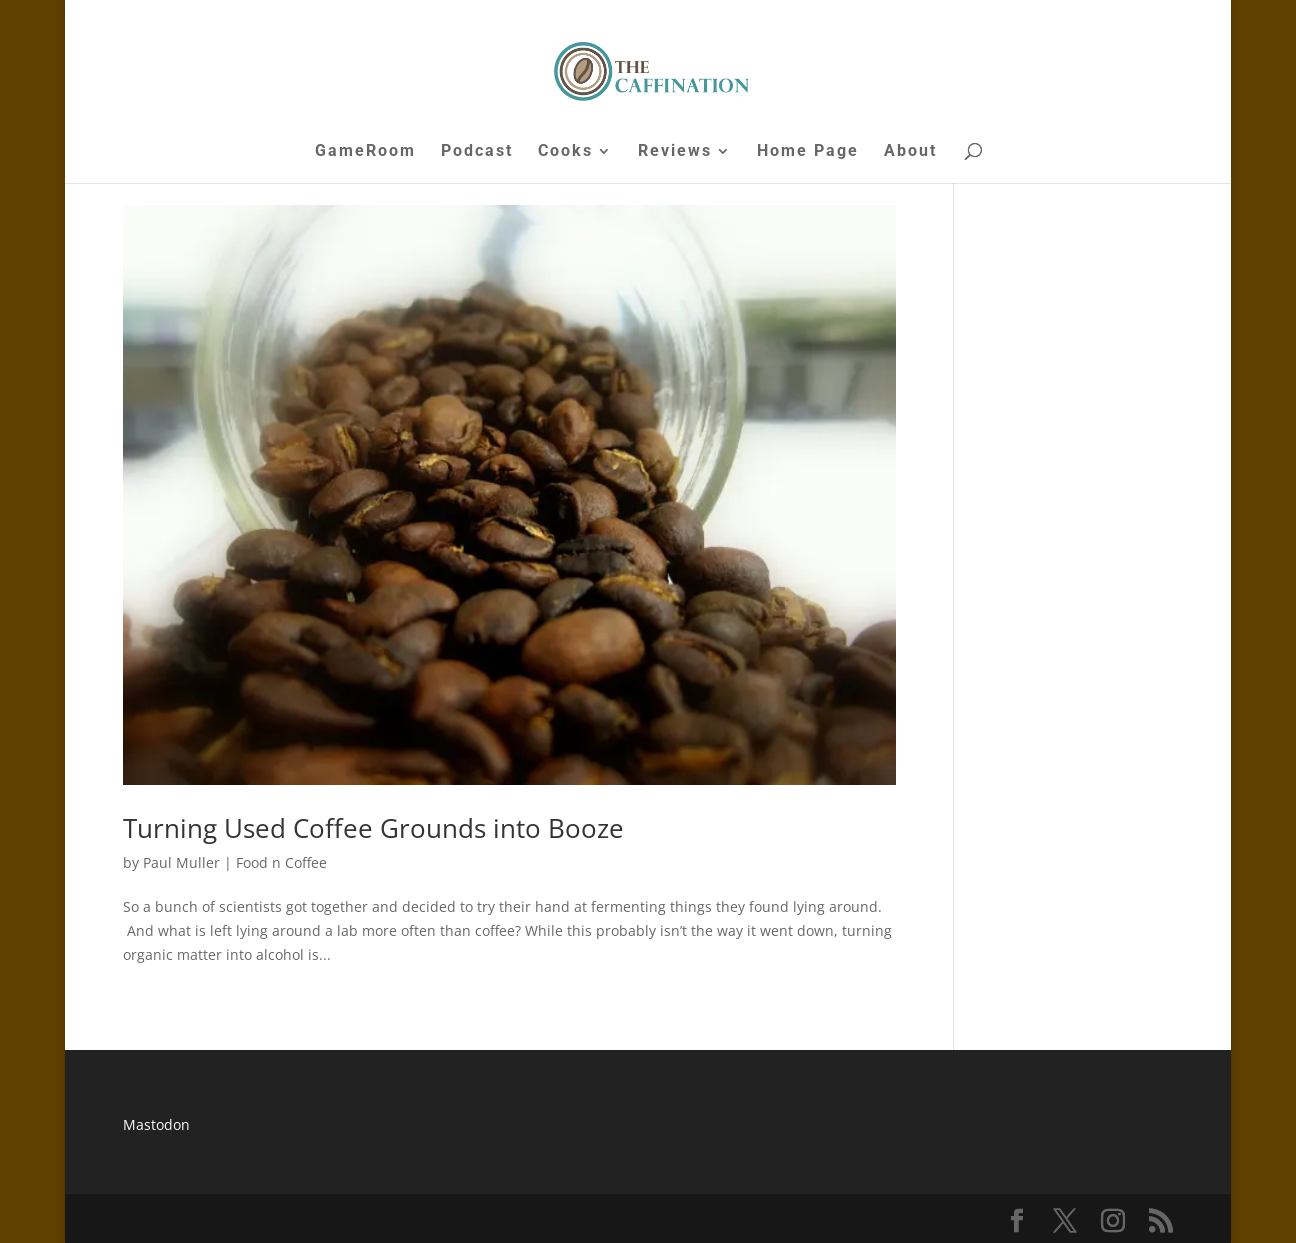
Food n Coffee (281, 862)
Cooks (565, 152)
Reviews (675, 152)
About (910, 152)
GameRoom (365, 152)
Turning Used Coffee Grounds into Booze (373, 828)
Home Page (808, 152)
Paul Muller (181, 862)
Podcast (477, 152)
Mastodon (156, 1124)
